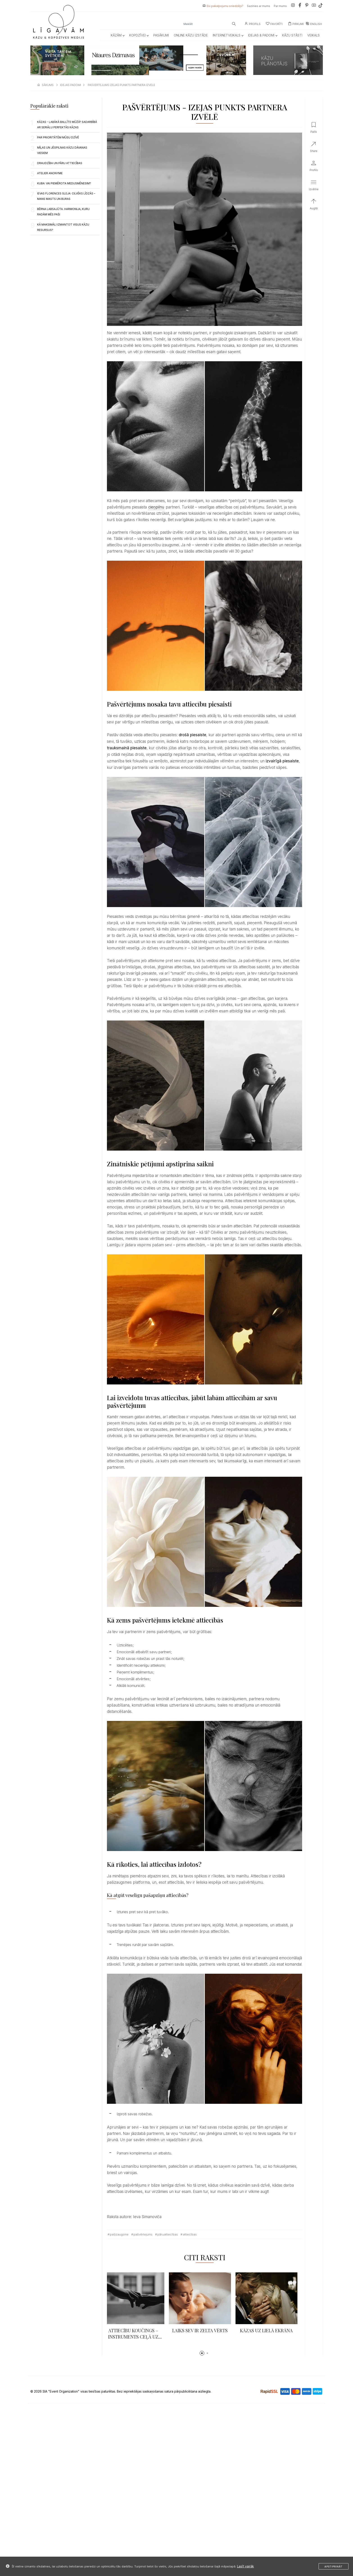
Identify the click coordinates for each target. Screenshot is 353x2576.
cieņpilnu (156, 507)
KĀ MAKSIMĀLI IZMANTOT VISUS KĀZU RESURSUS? (63, 227)
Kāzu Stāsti (292, 35)
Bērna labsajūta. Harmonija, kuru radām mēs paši (63, 211)
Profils (252, 24)
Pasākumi (161, 35)
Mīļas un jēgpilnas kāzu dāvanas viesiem (62, 150)
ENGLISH (313, 24)
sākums (48, 85)
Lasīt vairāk (245, 2566)
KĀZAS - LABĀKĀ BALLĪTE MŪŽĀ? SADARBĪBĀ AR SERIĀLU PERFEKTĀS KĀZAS (67, 124)
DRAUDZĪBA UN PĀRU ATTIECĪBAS (59, 163)
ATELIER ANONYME (50, 173)
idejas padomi (70, 85)
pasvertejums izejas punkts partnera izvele (121, 85)
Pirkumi (296, 24)
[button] (202, 2353)
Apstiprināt (333, 2566)
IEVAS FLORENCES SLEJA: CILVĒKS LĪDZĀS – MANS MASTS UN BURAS (66, 196)
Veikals (313, 35)
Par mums (280, 6)
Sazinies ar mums (258, 6)
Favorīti (274, 24)
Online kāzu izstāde (191, 35)
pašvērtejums (143, 2234)
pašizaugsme (119, 2234)
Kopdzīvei (138, 35)
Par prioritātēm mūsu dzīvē (58, 137)
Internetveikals (228, 35)
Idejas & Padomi (262, 35)
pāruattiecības (167, 2234)
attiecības (190, 2234)
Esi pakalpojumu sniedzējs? (225, 6)
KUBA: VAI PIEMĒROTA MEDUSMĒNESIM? (64, 183)
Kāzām (117, 35)
